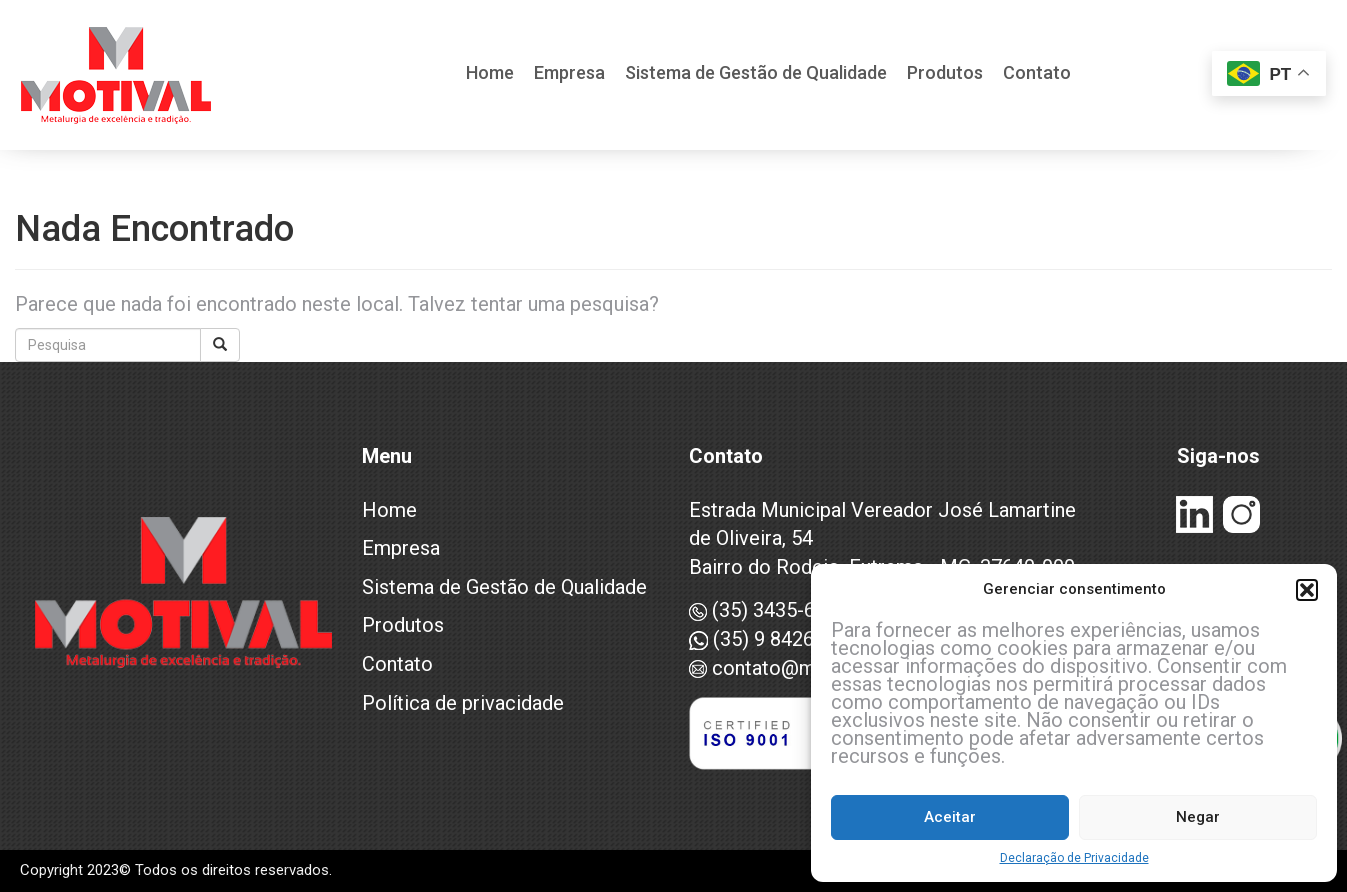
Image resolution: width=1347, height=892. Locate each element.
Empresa (569, 74)
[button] (1307, 590)
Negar (1198, 817)
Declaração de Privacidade (1074, 858)
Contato (1037, 74)
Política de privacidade (463, 703)
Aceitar (950, 817)
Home (490, 74)
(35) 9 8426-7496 (777, 639)
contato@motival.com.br (810, 668)
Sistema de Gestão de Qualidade (756, 74)
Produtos (945, 74)
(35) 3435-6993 (768, 610)
